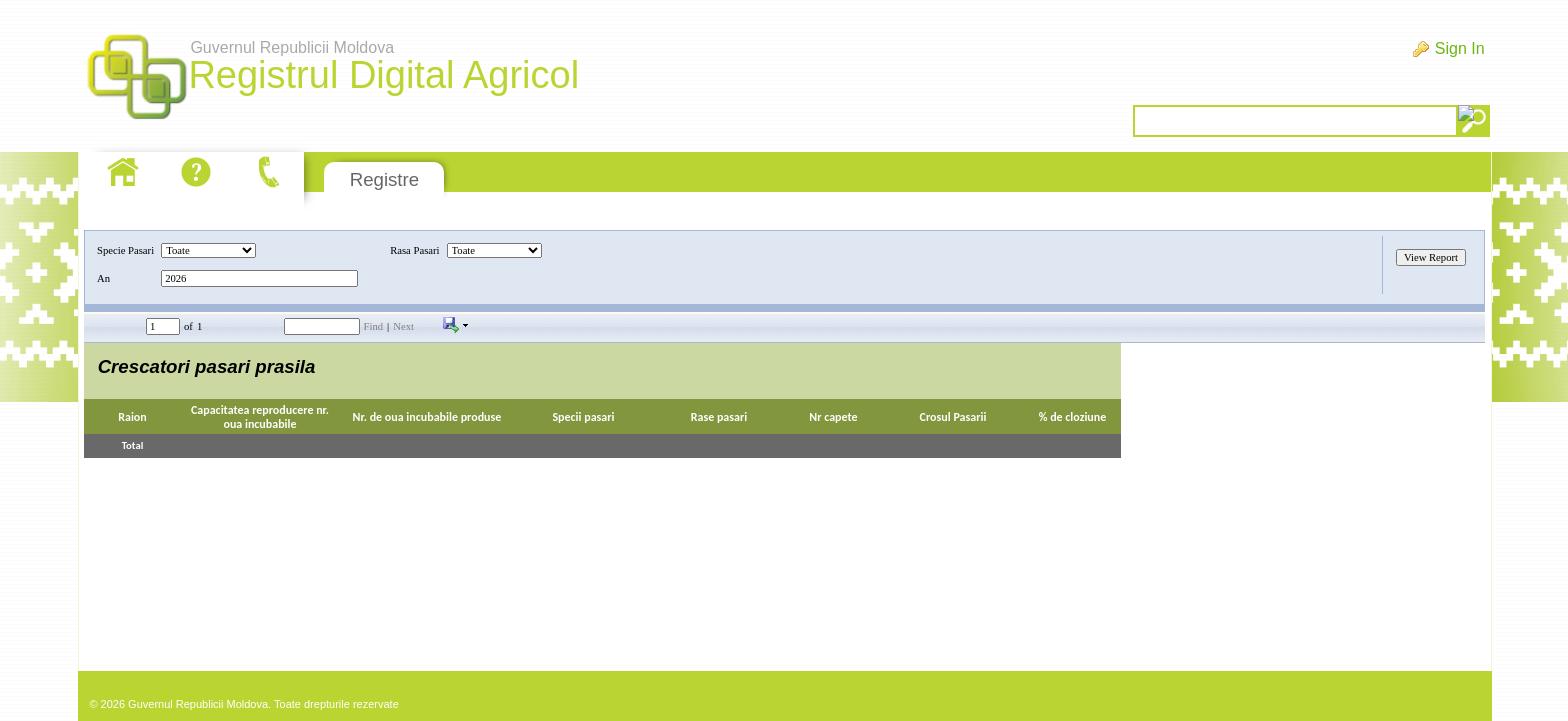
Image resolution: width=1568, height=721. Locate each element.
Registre (384, 179)
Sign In (1460, 48)
